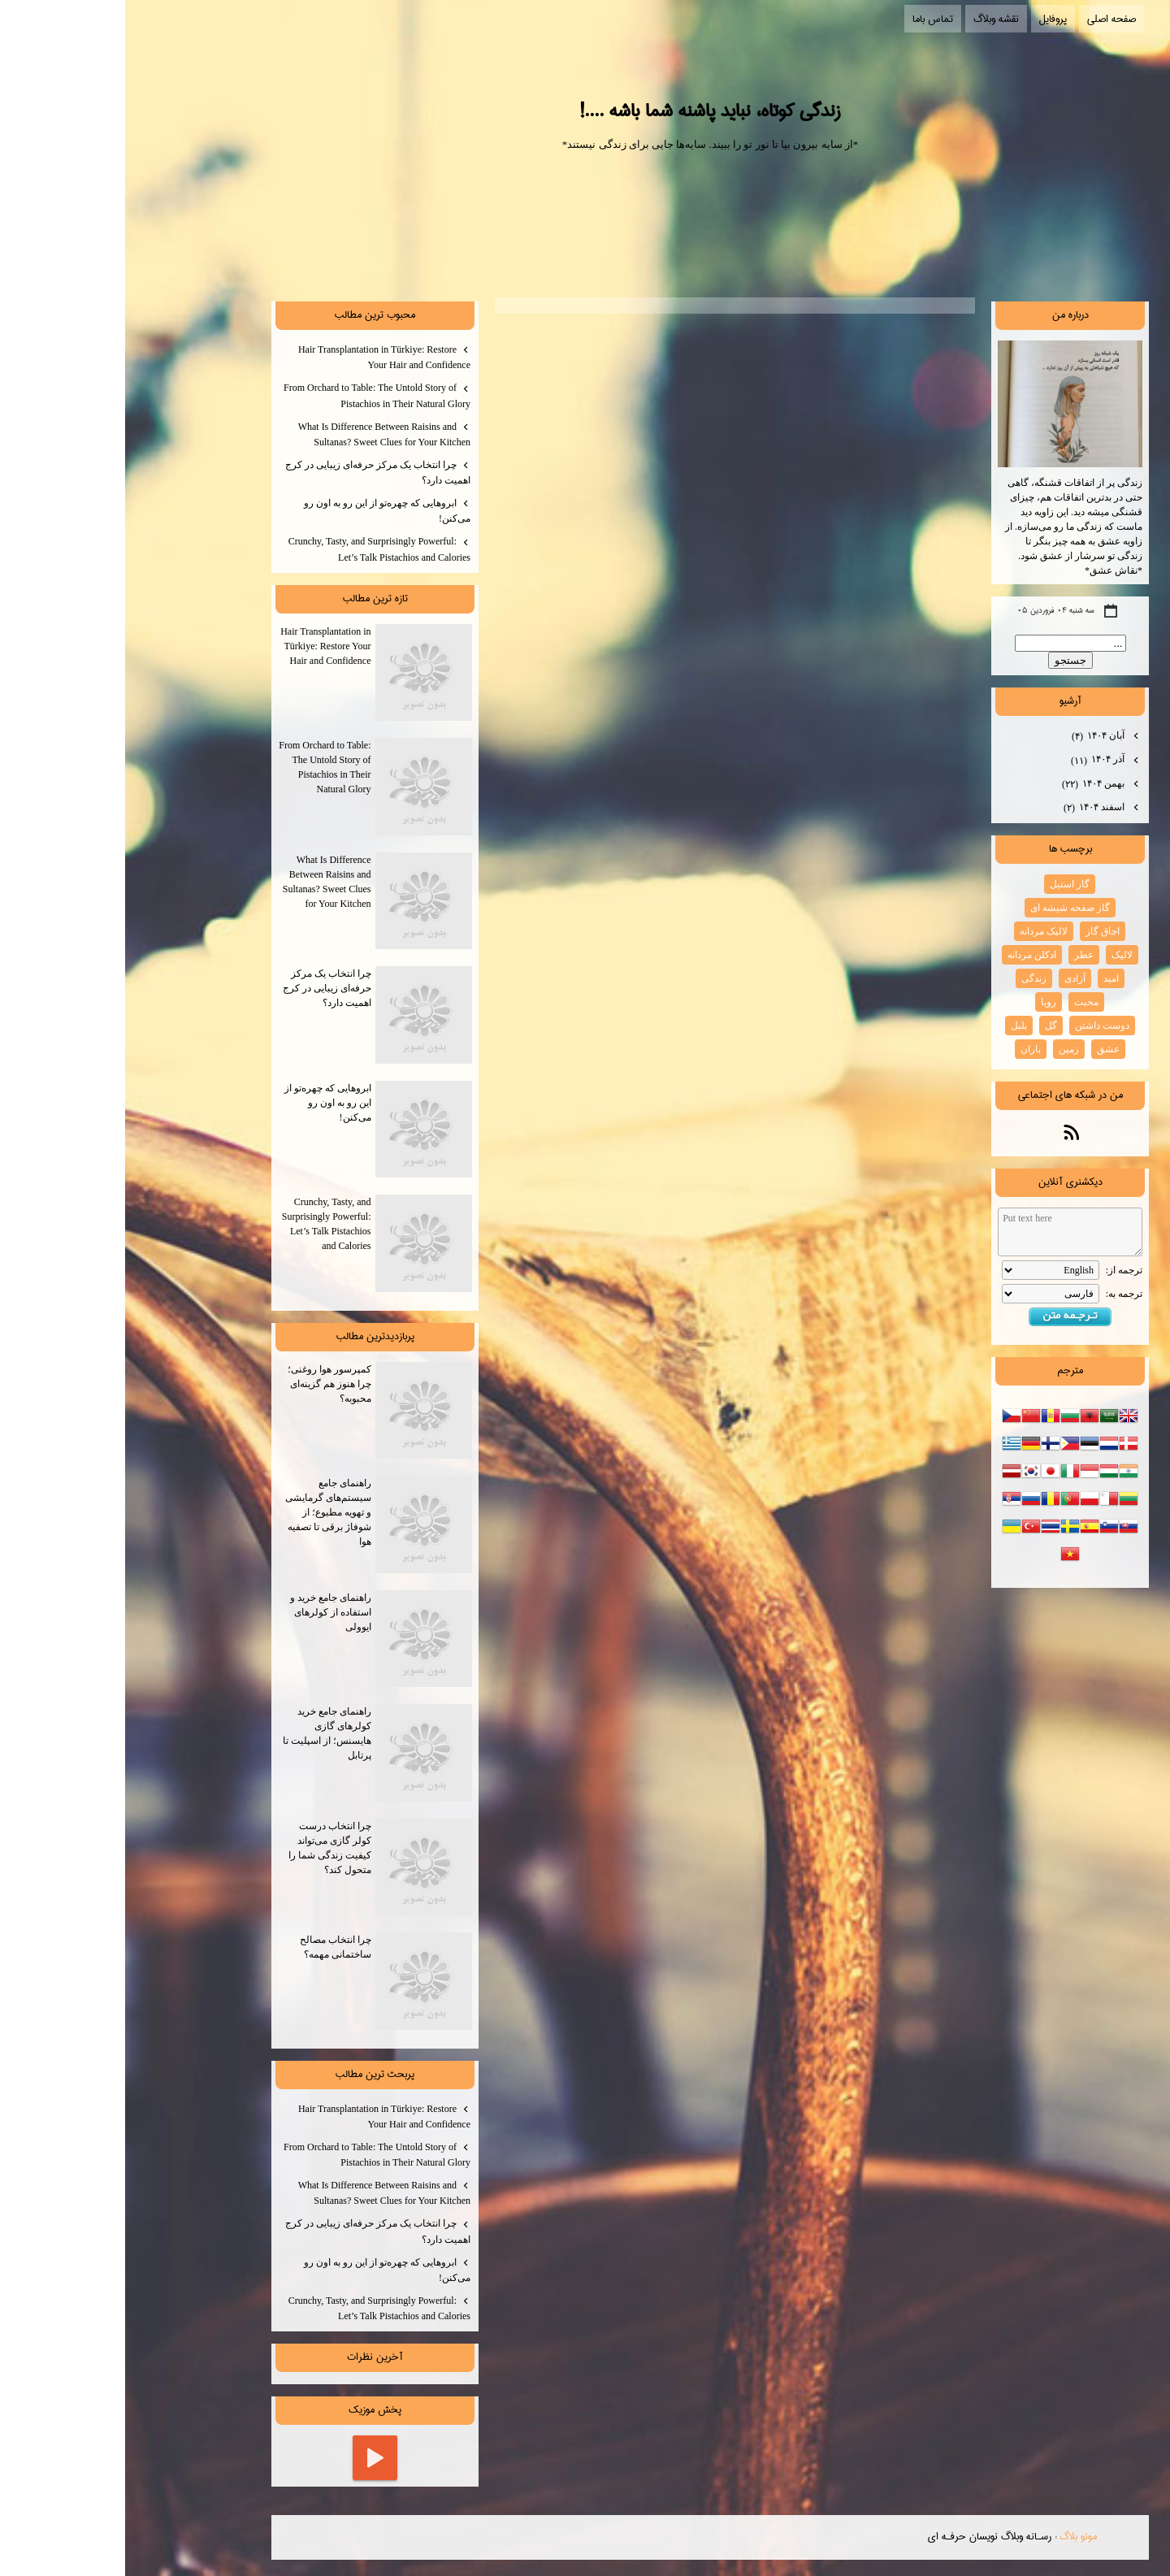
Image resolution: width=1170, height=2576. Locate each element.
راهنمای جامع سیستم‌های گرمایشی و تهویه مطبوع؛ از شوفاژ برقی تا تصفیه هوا (254, 1524)
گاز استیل (944, 884)
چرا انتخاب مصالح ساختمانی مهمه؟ (261, 1981)
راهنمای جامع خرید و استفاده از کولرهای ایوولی (256, 1639)
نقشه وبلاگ (871, 18)
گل (926, 1025)
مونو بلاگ (953, 2536)
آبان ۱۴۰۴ (974, 736)
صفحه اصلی (986, 18)
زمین (944, 1049)
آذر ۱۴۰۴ (974, 760)
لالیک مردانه (918, 931)
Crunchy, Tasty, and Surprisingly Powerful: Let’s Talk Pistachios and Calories (254, 549)
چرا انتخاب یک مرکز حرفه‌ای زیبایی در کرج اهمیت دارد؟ (252, 472)
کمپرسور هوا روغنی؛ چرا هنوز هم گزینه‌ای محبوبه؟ (255, 1410)
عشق (983, 1049)
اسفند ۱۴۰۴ (970, 807)
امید (986, 978)
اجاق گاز (977, 931)
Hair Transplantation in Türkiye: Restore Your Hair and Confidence (259, 357)
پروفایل (928, 18)
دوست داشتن (977, 1025)
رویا (923, 1002)
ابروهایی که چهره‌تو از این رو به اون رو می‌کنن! (262, 510)
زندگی (908, 978)
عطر (958, 955)
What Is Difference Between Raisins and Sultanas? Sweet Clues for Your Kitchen (259, 434)
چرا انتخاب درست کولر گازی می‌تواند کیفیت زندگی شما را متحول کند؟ (255, 1867)
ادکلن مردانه (906, 955)
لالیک (997, 955)
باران (905, 1049)
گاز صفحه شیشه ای (945, 907)
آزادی (949, 978)
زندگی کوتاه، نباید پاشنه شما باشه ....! (585, 111)
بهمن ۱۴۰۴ (969, 784)
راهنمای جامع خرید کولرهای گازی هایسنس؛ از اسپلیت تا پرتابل (253, 1753)
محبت (961, 1002)
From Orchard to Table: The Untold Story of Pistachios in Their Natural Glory (251, 395)
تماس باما (807, 18)
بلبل (894, 1025)
